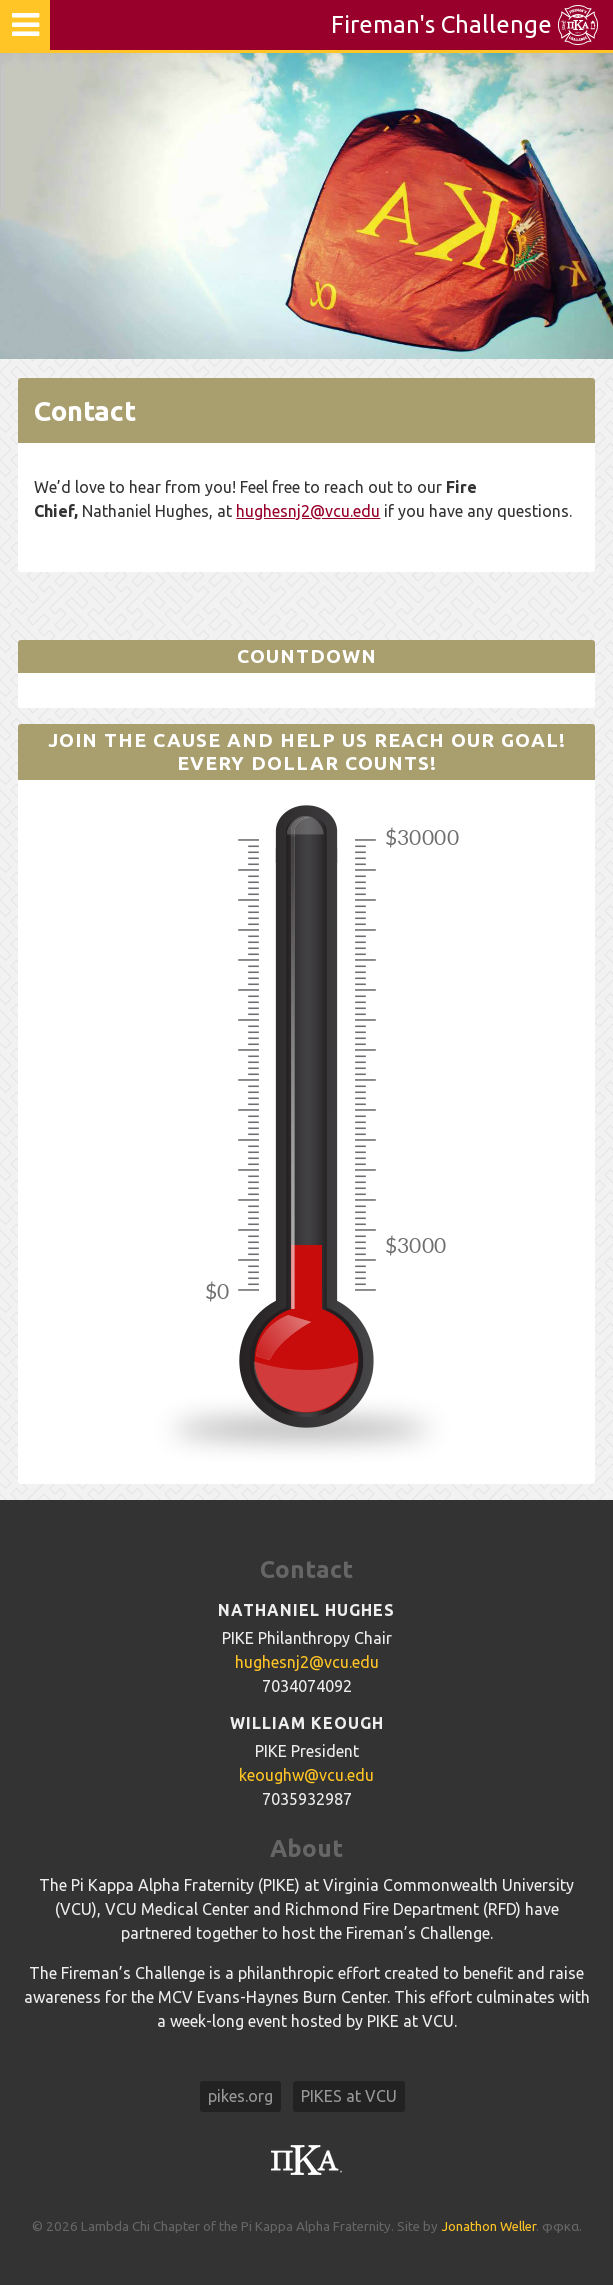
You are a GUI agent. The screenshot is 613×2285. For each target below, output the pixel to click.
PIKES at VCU (349, 2096)
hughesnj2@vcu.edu (308, 511)
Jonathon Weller (488, 2226)
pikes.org (240, 2096)
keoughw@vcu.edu (306, 1775)
